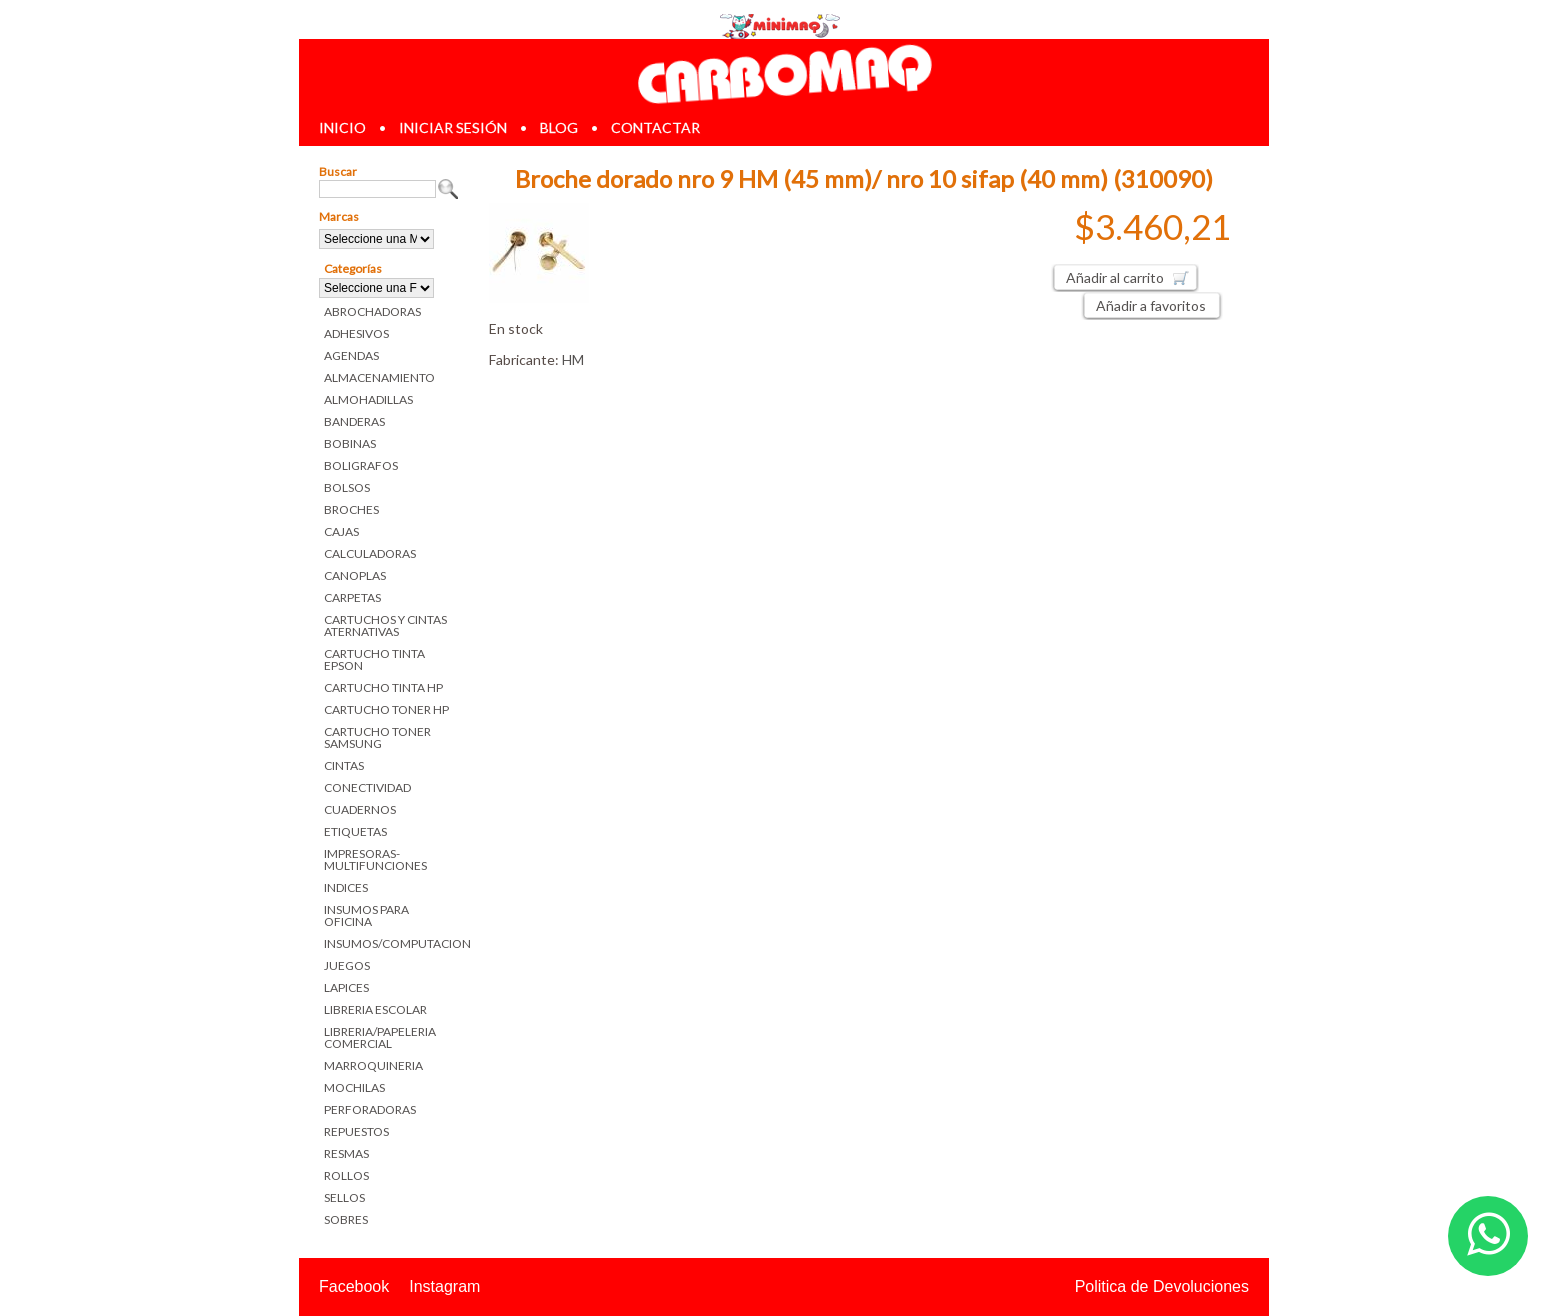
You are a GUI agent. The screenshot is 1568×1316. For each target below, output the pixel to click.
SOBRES (346, 1219)
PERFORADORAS (370, 1109)
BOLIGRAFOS (361, 465)
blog (559, 127)
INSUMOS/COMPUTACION (391, 943)
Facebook (354, 1286)
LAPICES (346, 987)
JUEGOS (347, 965)
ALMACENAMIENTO (379, 377)
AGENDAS (351, 355)
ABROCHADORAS (372, 311)
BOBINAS (350, 443)
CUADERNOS (360, 809)
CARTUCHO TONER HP (386, 709)
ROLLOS (346, 1175)
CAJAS (341, 531)
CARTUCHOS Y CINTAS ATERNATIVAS (385, 625)
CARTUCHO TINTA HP (383, 687)
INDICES (346, 887)
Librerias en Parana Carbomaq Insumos (784, 73)
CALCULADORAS (370, 553)
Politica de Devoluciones (1162, 1286)
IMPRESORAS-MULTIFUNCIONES (375, 859)
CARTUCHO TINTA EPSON (374, 659)
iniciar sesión (453, 127)
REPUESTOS (356, 1131)
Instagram (444, 1286)
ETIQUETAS (355, 831)
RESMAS (346, 1153)
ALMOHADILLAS (368, 399)
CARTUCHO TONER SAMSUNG (377, 737)
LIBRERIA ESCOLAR (375, 1009)
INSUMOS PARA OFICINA (366, 915)
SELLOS (344, 1197)
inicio (342, 127)
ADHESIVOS (356, 333)
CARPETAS (352, 597)
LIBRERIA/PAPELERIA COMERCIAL (380, 1037)
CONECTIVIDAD (367, 787)
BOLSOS (347, 487)
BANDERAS (354, 421)
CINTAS (344, 765)
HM (573, 359)
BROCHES (351, 509)
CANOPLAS (355, 575)
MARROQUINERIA (373, 1065)
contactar (655, 127)
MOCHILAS (354, 1087)
